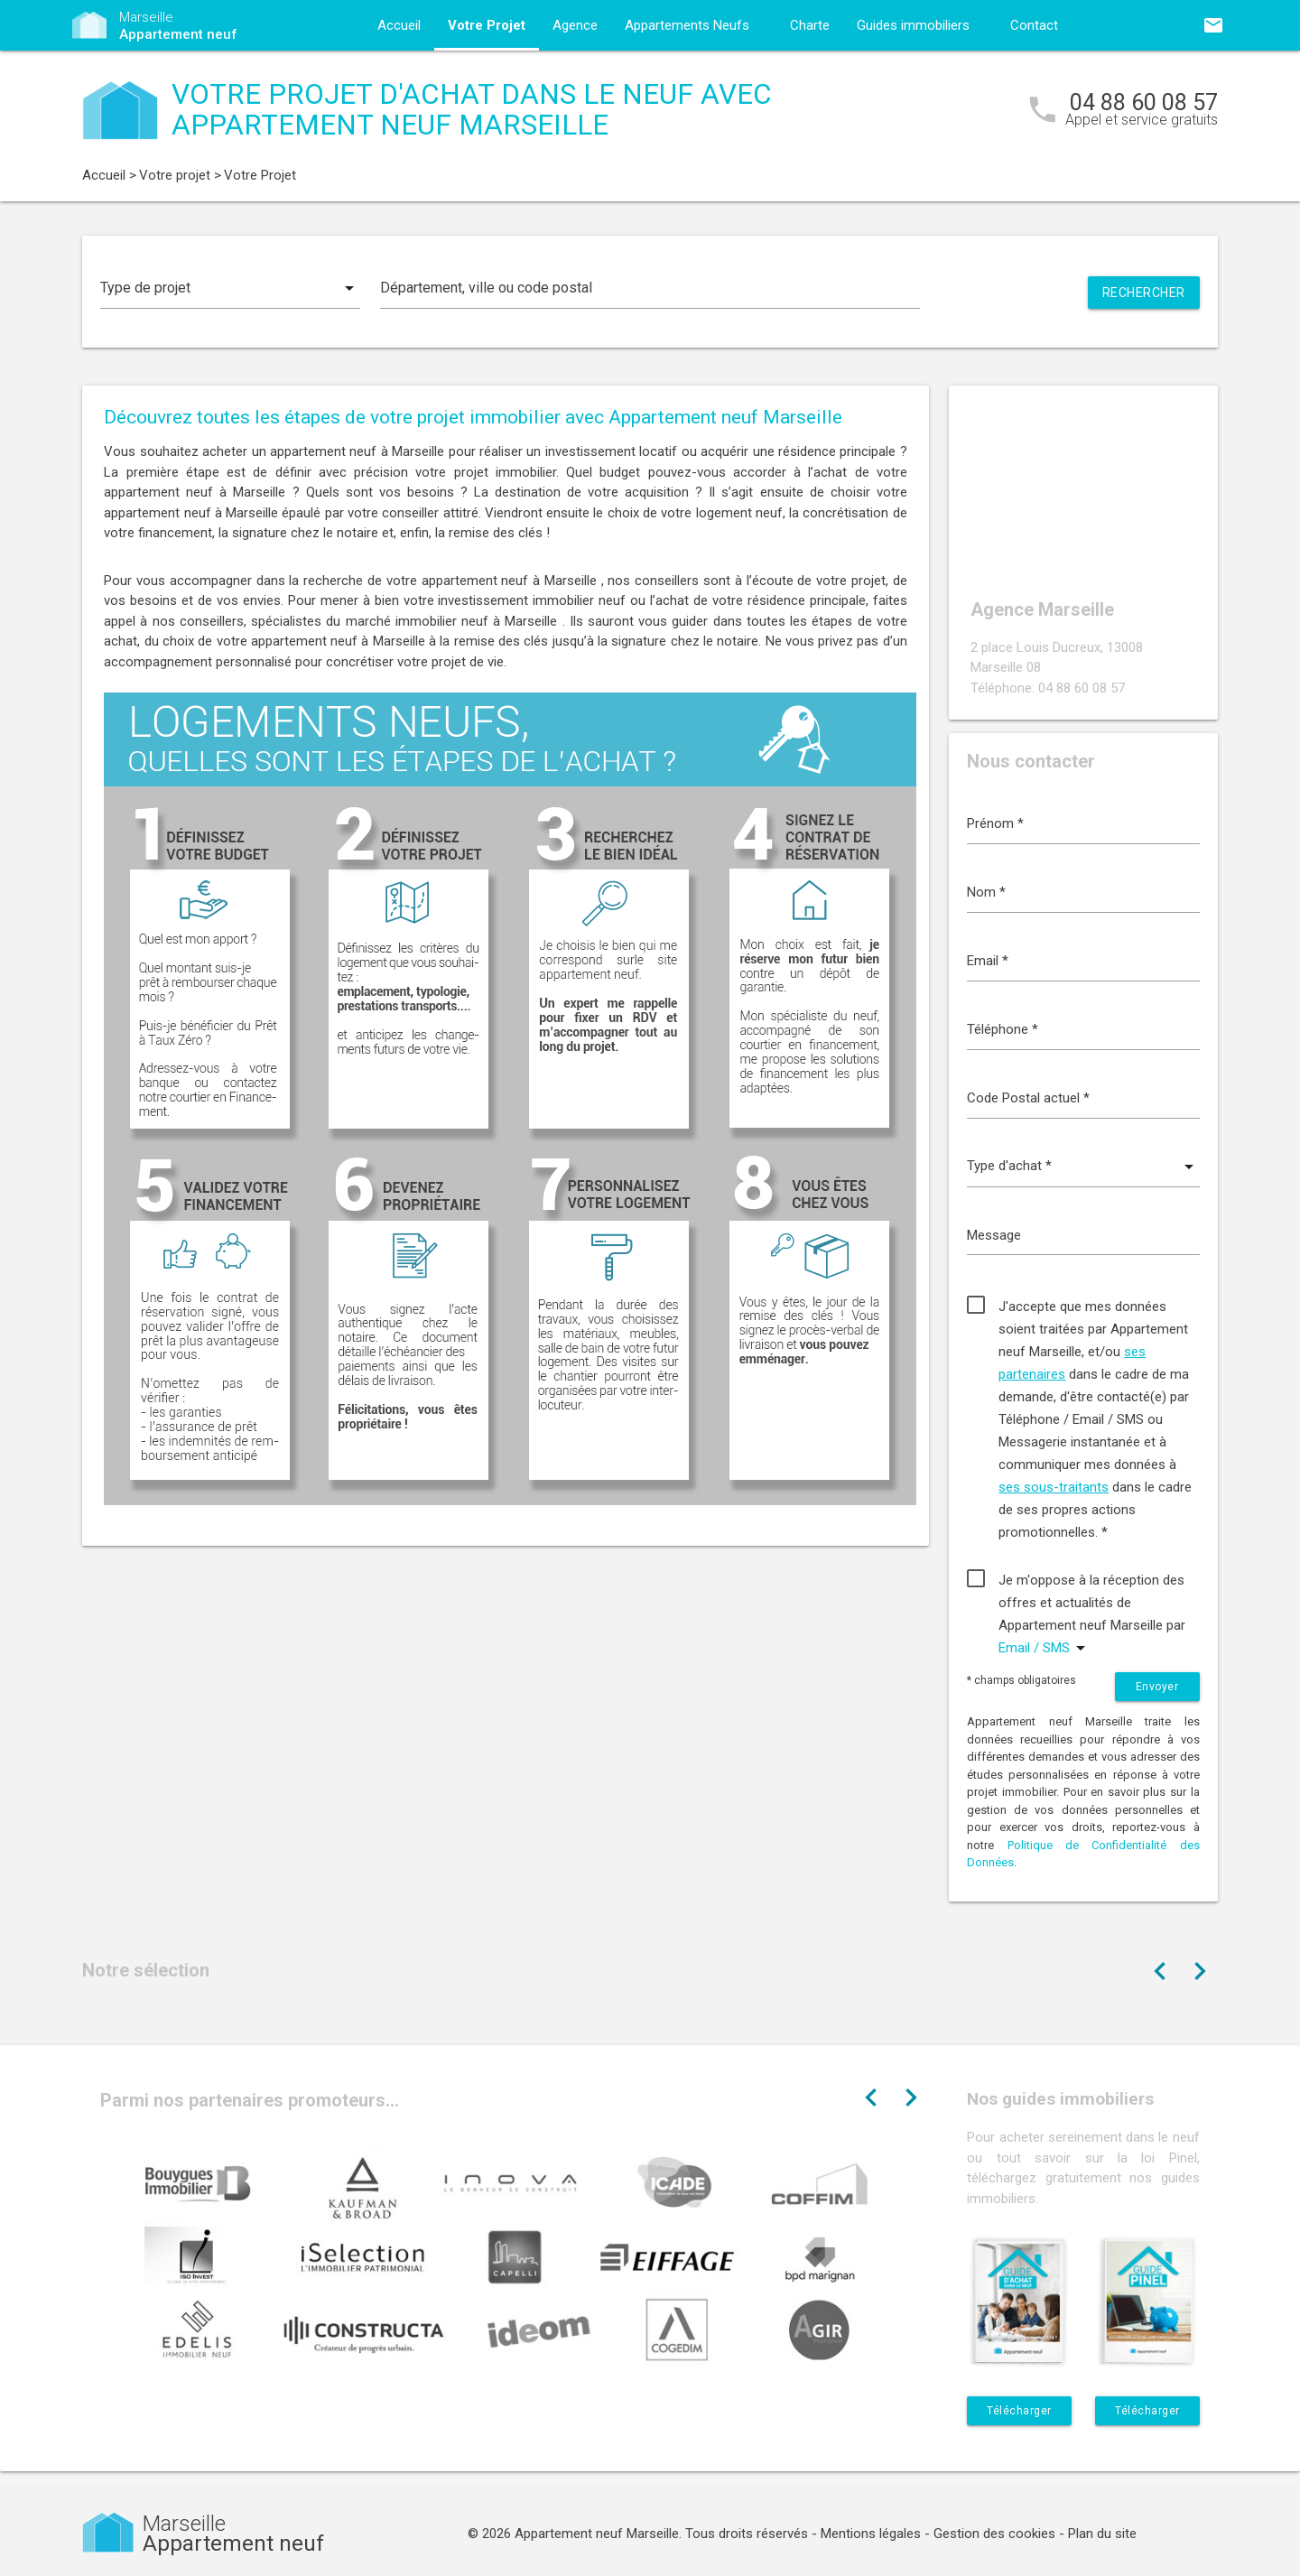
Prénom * (995, 823)
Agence (575, 25)
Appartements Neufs (687, 25)
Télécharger (1019, 2410)
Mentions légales (871, 2533)
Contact (1034, 25)
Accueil (399, 25)
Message (994, 1235)
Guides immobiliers (913, 25)
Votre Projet (486, 25)
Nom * (986, 892)
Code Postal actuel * (1028, 1098)
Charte (810, 25)
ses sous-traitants (1053, 1487)
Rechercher (1143, 292)
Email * (987, 961)
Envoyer (1157, 1686)
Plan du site (1102, 2533)
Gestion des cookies (994, 2533)
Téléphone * (1002, 1029)
